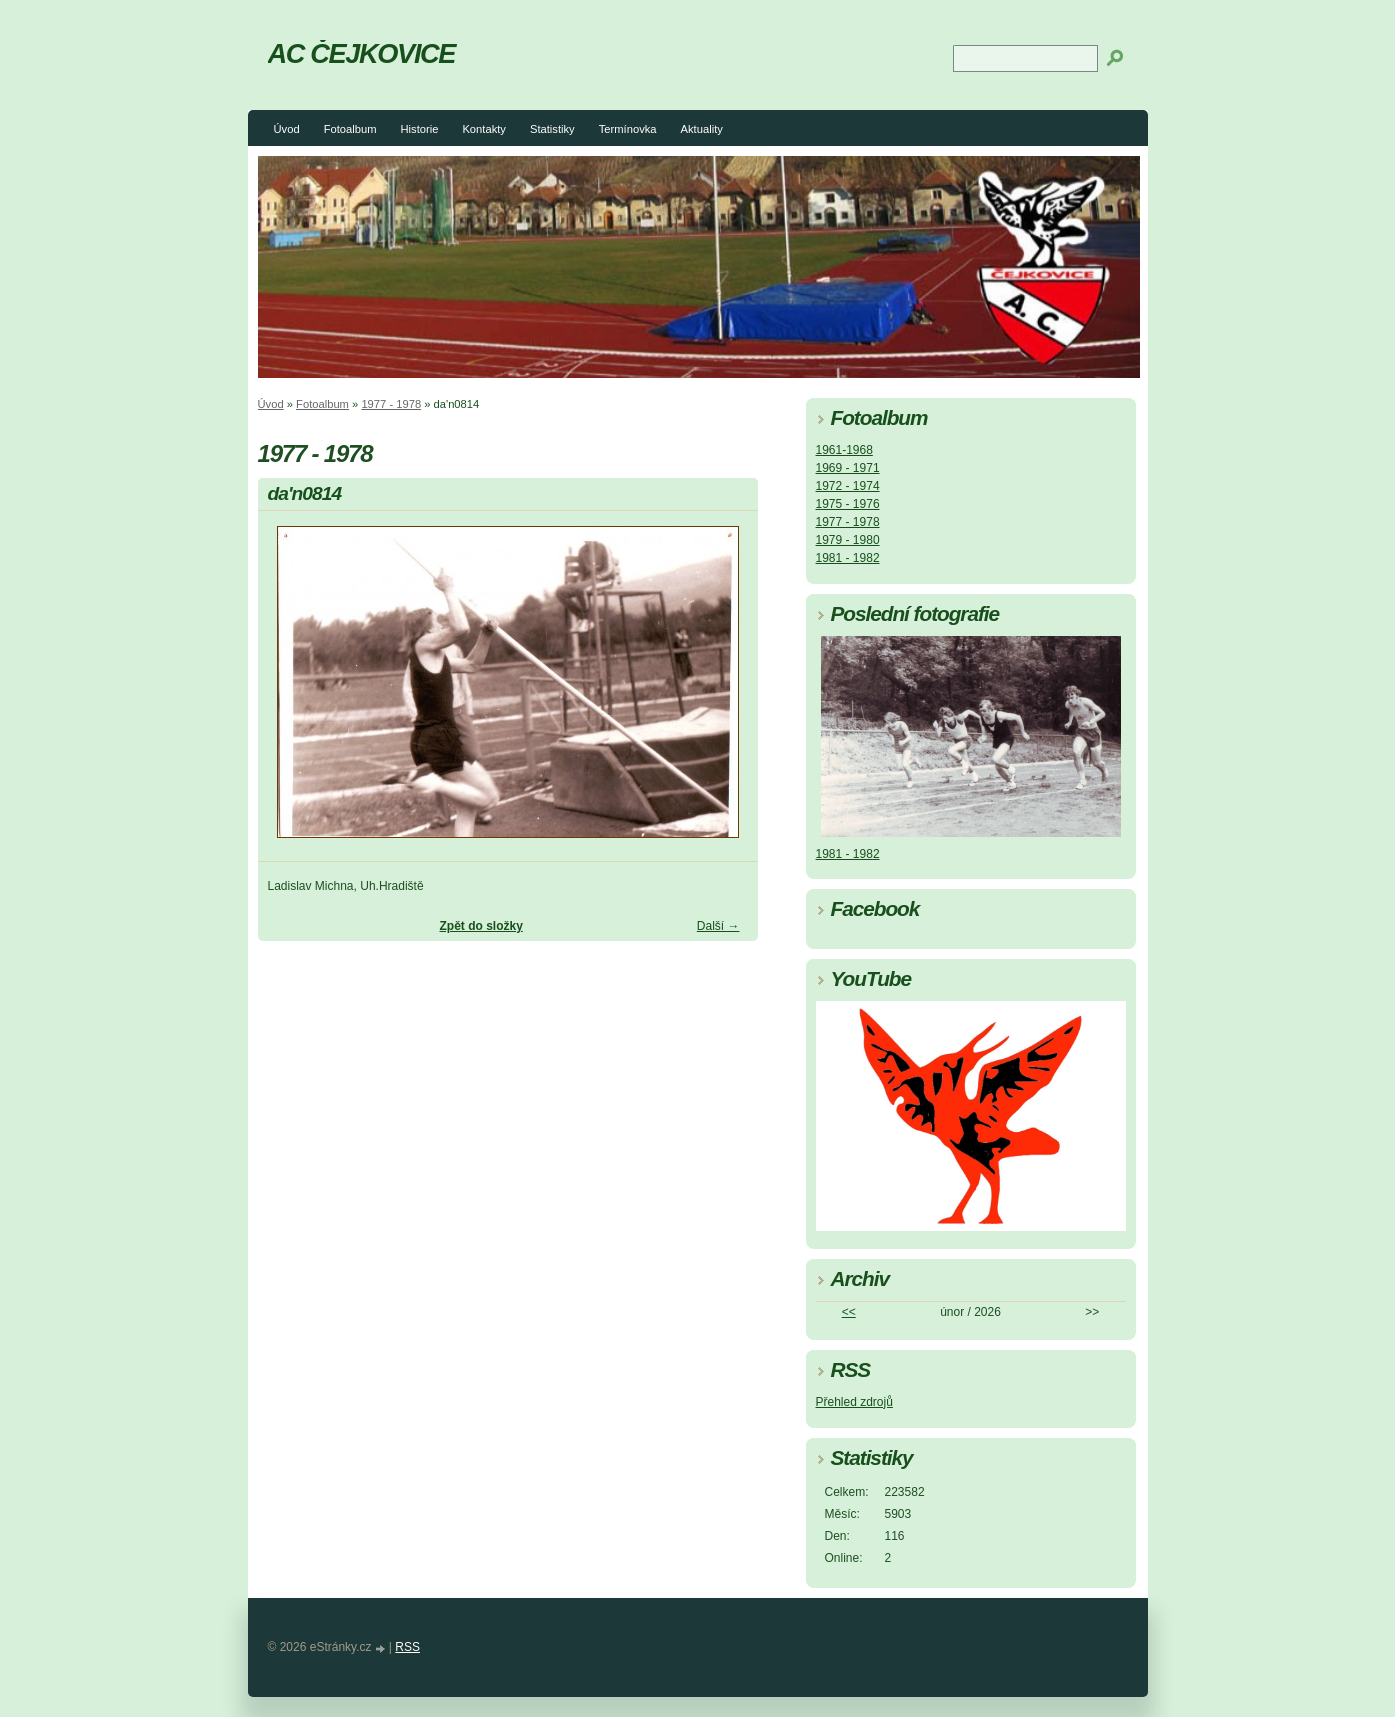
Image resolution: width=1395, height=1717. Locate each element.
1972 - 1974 (848, 486)
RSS (407, 1647)
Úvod (287, 129)
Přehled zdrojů (854, 1402)
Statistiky (552, 129)
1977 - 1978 (391, 404)
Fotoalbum (350, 129)
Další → (718, 926)
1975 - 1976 (848, 504)
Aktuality (702, 129)
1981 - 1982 (848, 558)
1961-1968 (844, 450)
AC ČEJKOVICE (362, 53)
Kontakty (484, 129)
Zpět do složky (480, 926)
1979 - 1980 (848, 540)
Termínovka (628, 129)
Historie (419, 129)
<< (849, 1312)
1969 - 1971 (848, 468)
